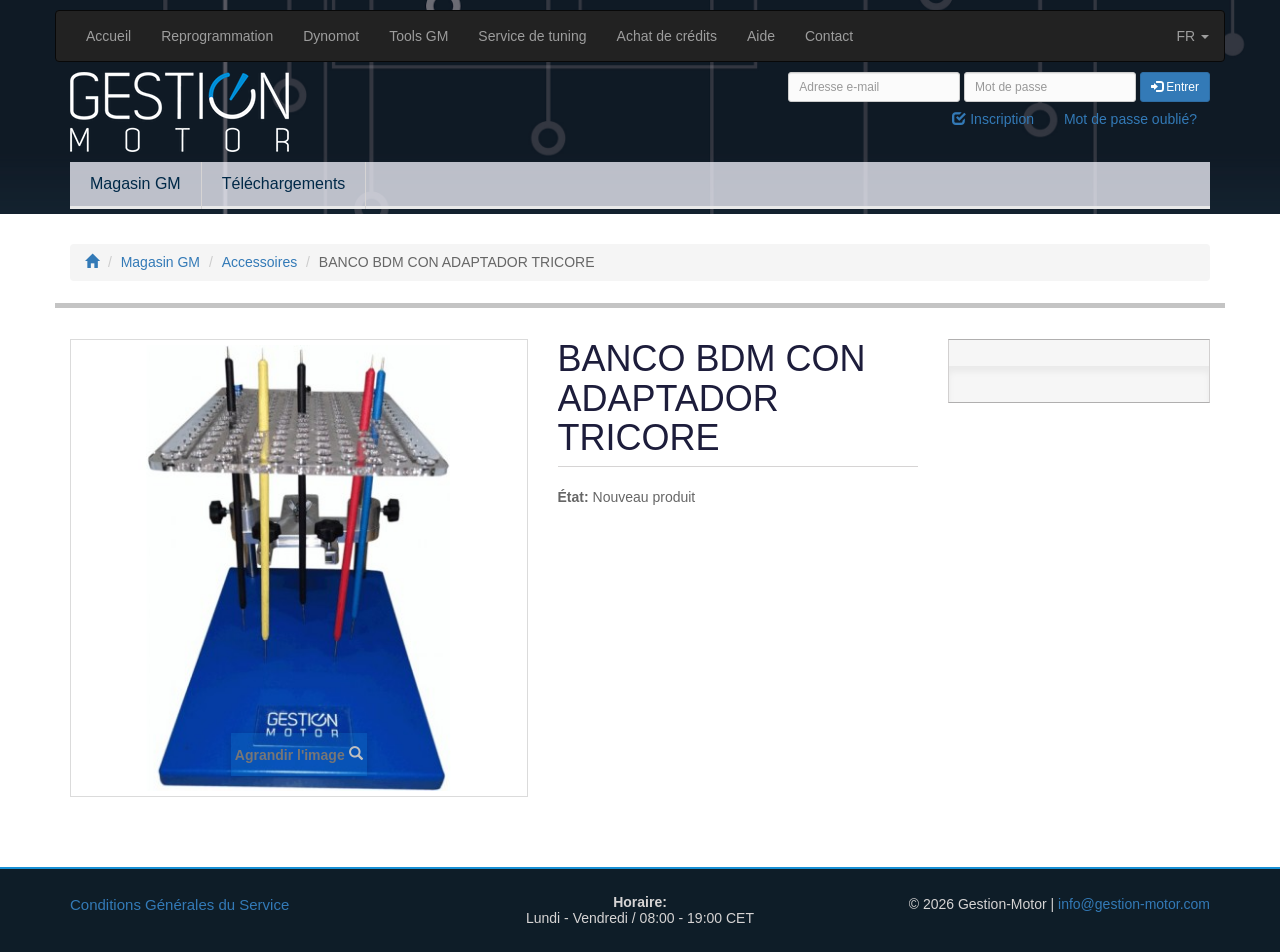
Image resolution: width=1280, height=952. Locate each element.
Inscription (993, 119)
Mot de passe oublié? (1130, 119)
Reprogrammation (217, 36)
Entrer (1175, 87)
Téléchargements (284, 183)
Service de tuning (532, 36)
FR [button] (1192, 36)
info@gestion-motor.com (1134, 904)
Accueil (108, 36)
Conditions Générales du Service (179, 904)
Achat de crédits (667, 36)
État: (573, 497)
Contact (829, 36)
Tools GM (418, 36)
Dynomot (331, 36)
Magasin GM (135, 183)
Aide (761, 36)
